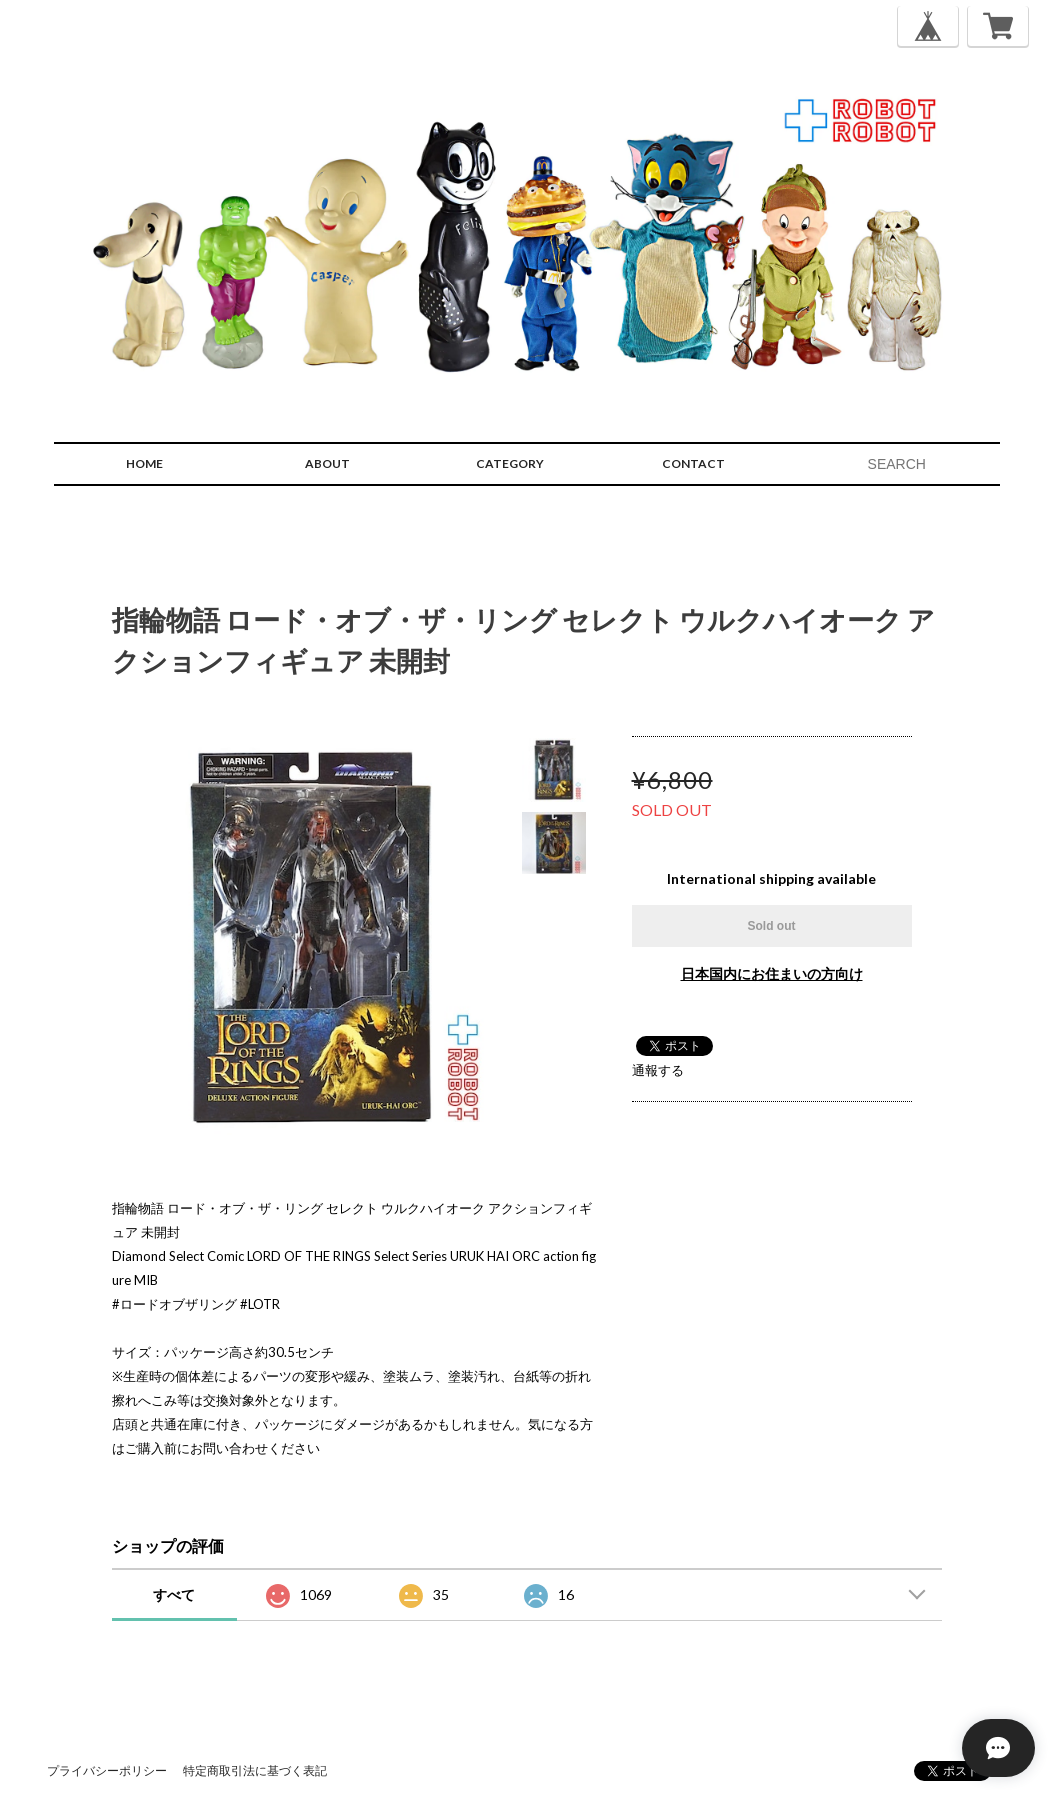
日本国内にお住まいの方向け (772, 973)
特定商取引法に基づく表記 (255, 1770)
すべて (174, 1594)
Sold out (772, 926)
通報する (658, 1070)
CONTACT (693, 463)
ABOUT (327, 463)
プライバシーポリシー (107, 1770)
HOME (144, 463)
